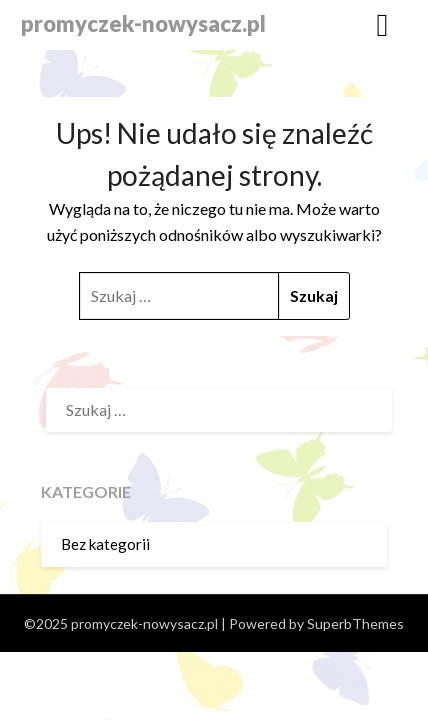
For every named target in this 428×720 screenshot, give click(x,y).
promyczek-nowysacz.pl (143, 23)
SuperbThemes (355, 623)
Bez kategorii (105, 544)
